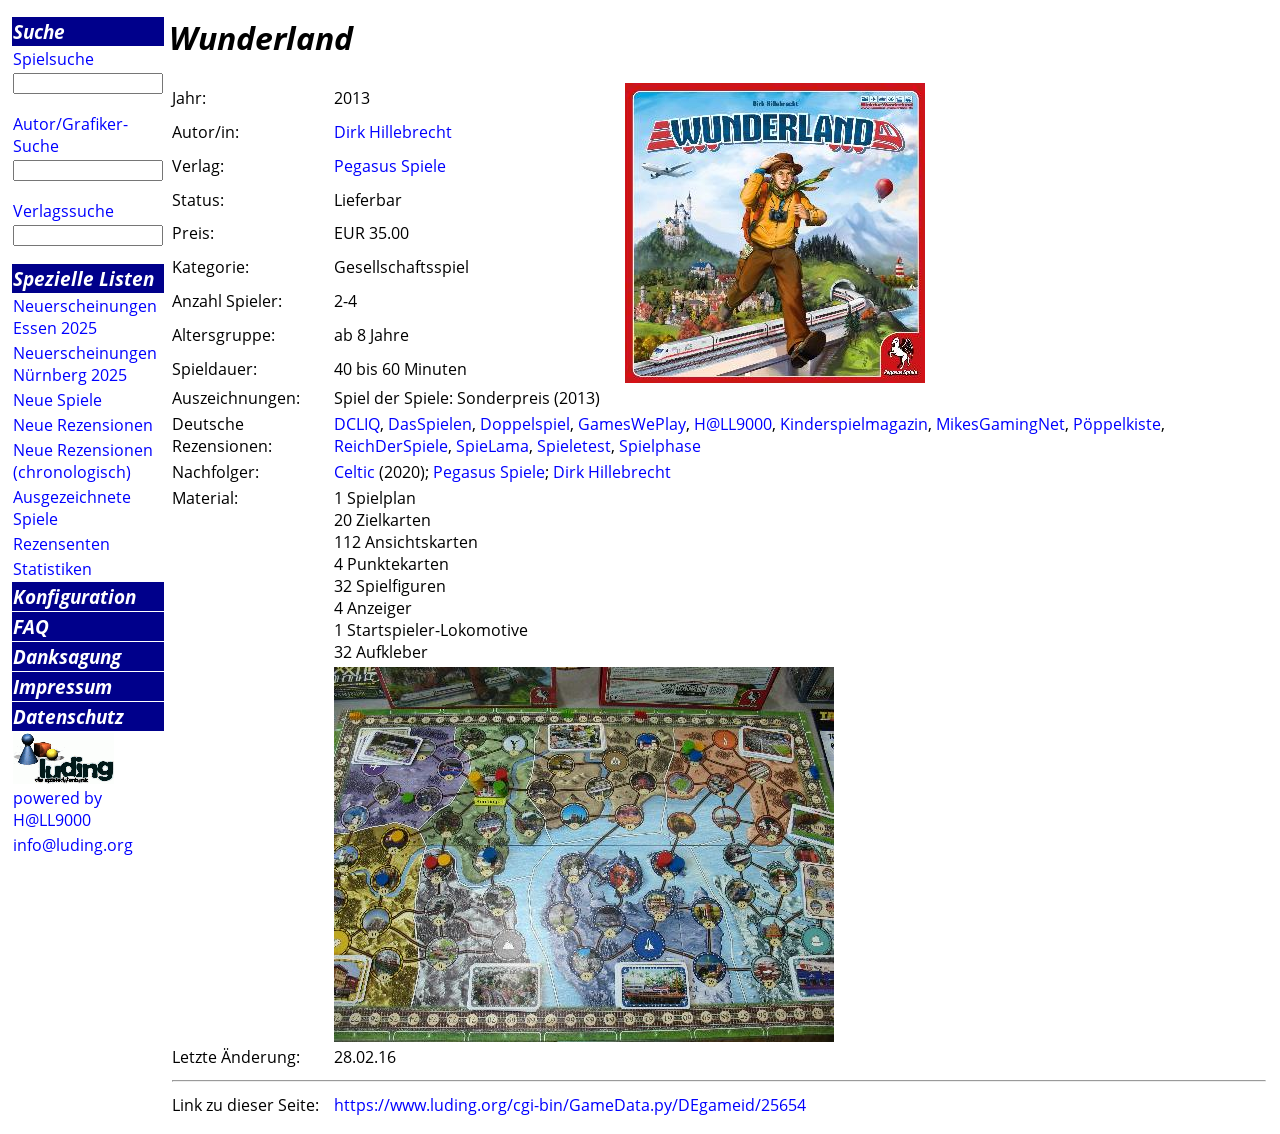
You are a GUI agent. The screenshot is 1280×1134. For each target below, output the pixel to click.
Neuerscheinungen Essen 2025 (85, 317)
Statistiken (52, 569)
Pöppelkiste (1117, 424)
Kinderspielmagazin (854, 424)
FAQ (31, 626)
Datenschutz (68, 716)
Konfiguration (74, 596)
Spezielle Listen (83, 278)
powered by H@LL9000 (57, 809)
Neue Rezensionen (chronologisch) (83, 461)
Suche (39, 31)
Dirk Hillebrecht (393, 132)
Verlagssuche (63, 211)
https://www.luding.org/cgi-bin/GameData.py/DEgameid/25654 (570, 1105)
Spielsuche (53, 59)
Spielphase (660, 446)
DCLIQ (357, 424)
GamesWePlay (632, 424)
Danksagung (67, 656)
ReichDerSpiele (391, 446)
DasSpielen (430, 424)
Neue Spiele (57, 400)
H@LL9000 (733, 424)
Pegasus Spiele (390, 166)
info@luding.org (73, 845)
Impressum (62, 686)
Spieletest (574, 446)
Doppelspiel (525, 424)
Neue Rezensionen (83, 425)
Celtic (354, 472)
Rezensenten (61, 544)
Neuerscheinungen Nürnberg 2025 (85, 364)
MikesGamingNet (1000, 424)
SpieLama (492, 446)
